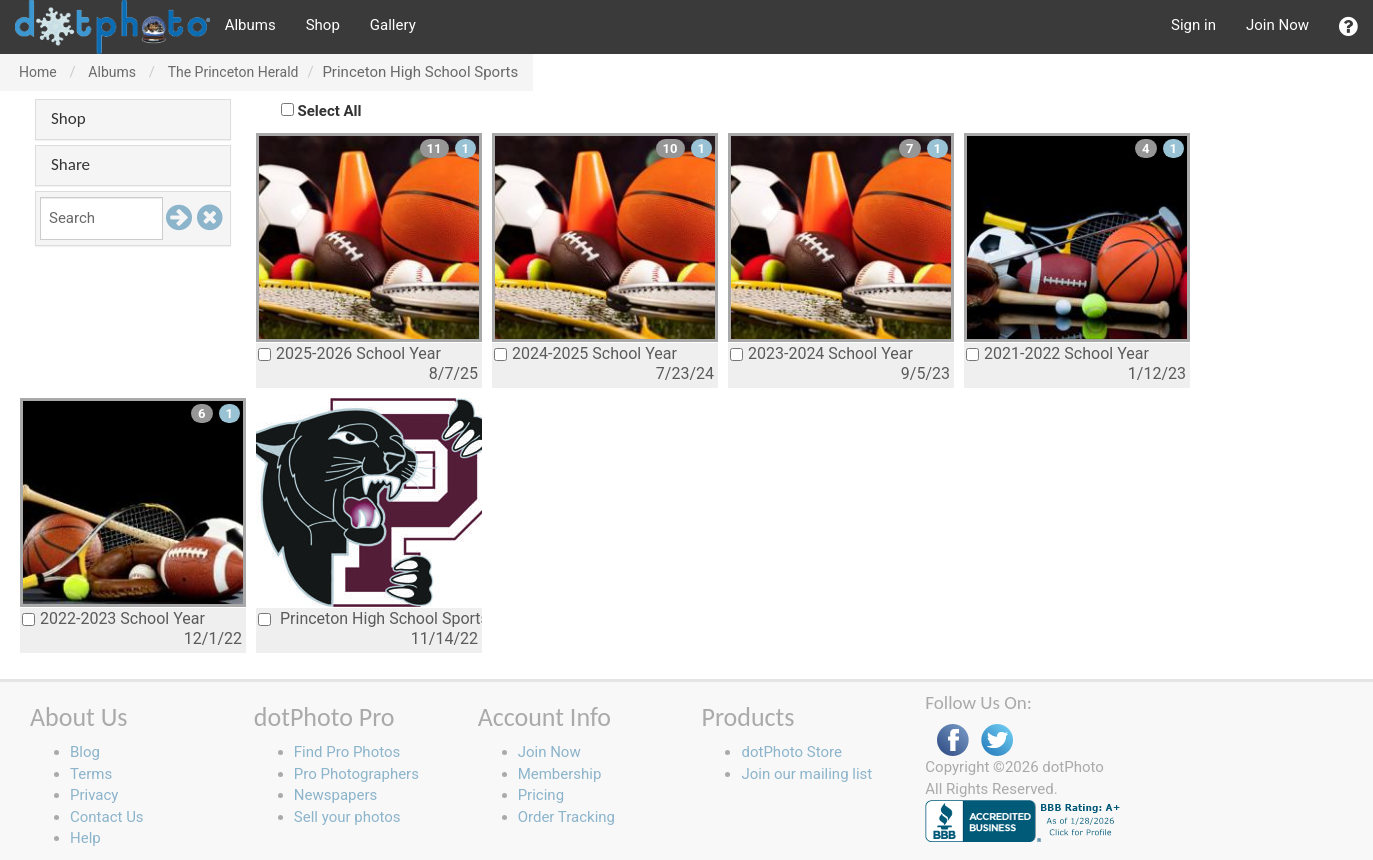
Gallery (393, 25)
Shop (323, 25)
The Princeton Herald (233, 72)
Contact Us (107, 817)
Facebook (953, 740)
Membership (560, 774)
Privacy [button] (94, 795)
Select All (330, 111)
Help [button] (85, 838)
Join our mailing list (806, 774)
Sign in (1193, 25)
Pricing (541, 795)
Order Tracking (566, 817)
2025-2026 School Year (349, 353)
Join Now (1277, 25)
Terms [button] (91, 774)
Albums (250, 25)
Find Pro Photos (347, 752)
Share (70, 164)
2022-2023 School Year (113, 618)
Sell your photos (347, 817)
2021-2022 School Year (1057, 353)
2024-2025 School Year (585, 353)
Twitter (997, 740)
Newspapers (335, 795)
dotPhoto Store (791, 752)
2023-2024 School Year (821, 353)
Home (38, 72)
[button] (1348, 27)
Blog (85, 752)
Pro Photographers (356, 774)
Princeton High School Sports (370, 618)
